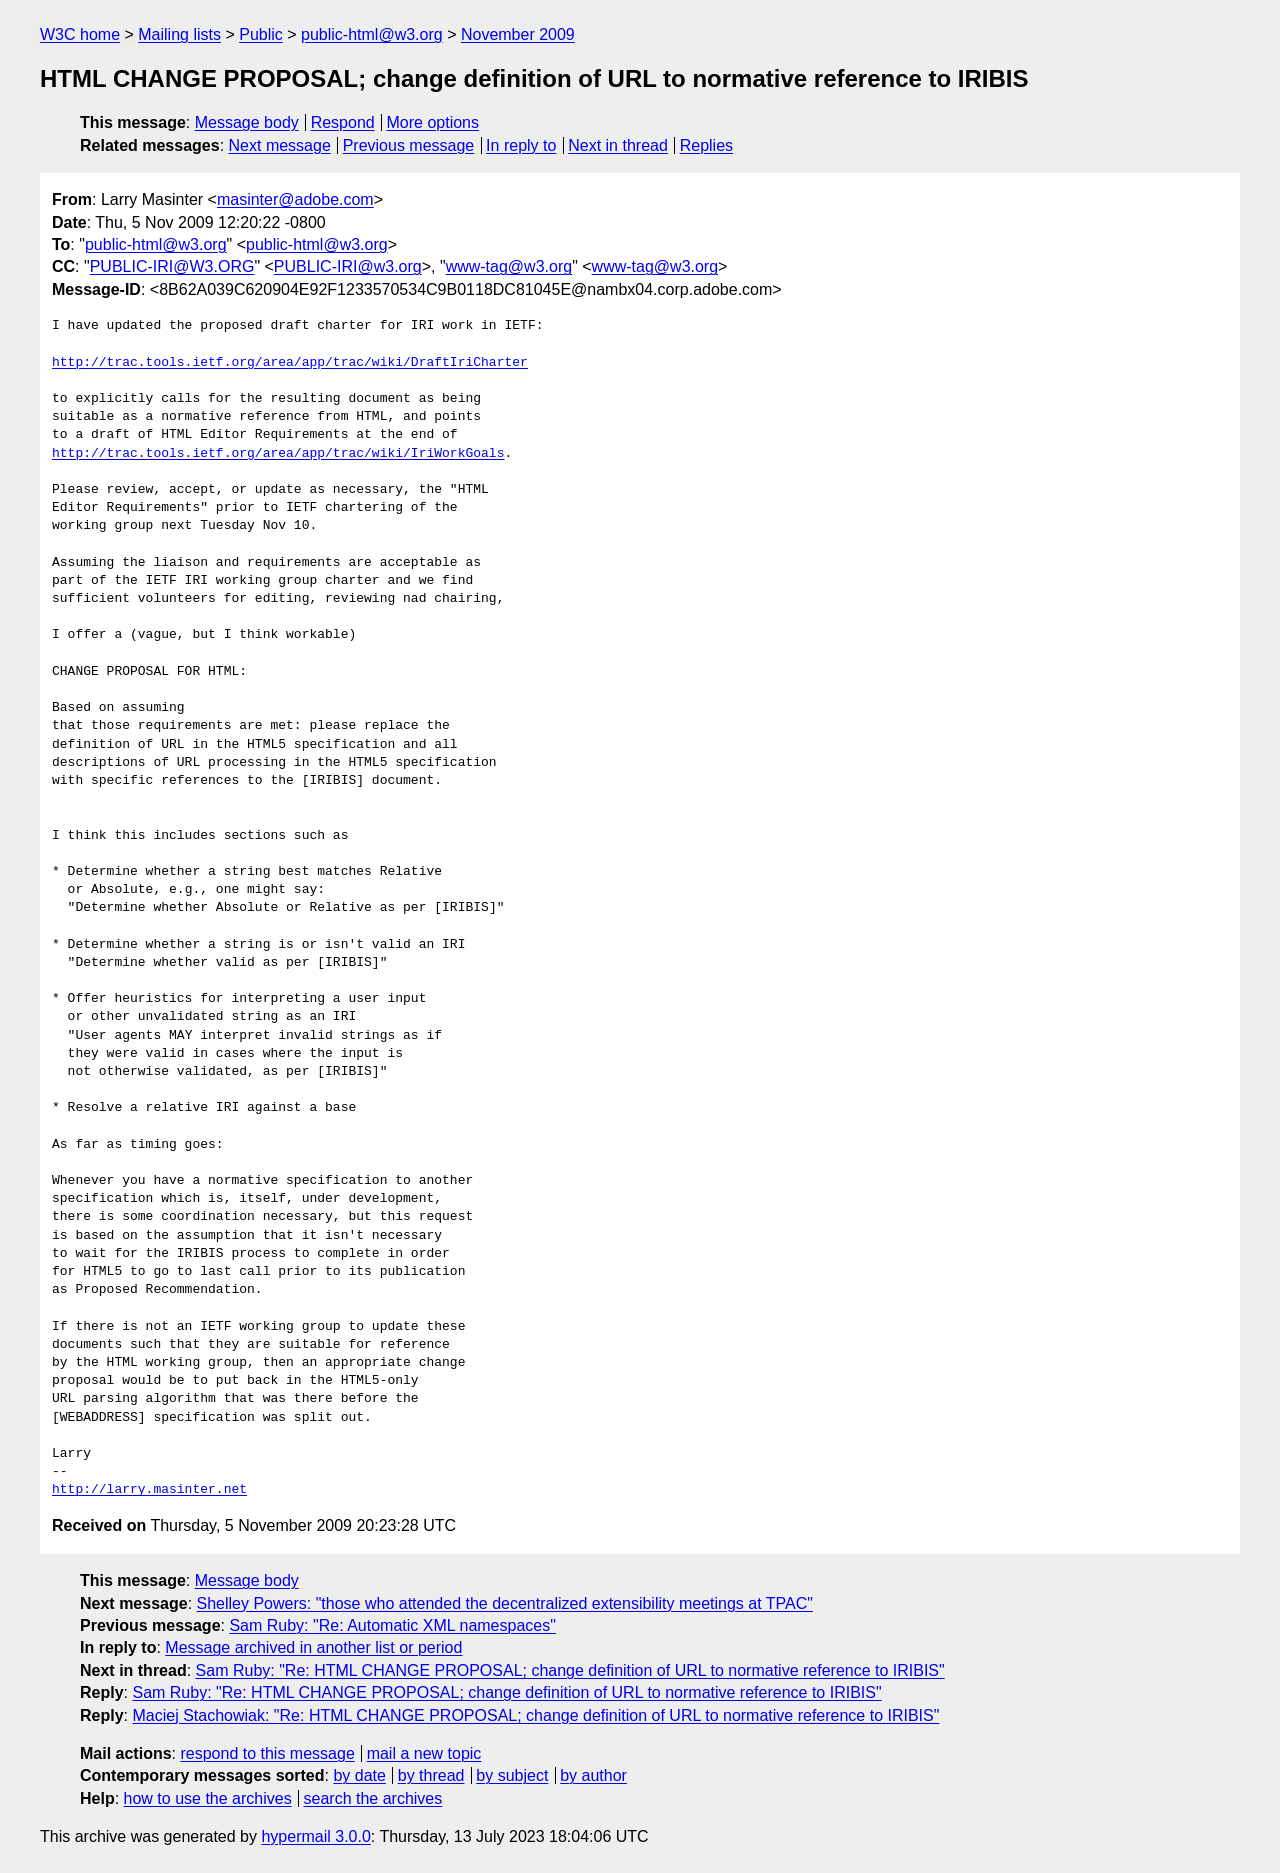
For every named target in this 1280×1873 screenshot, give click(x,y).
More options (433, 122)
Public (261, 34)
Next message (280, 145)
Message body (247, 122)
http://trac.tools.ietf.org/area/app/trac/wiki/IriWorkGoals (278, 454)
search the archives (373, 1798)
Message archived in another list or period (313, 1647)
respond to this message (267, 1753)
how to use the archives (208, 1798)
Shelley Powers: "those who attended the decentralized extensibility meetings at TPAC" (505, 1603)
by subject (512, 1775)
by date (359, 1775)
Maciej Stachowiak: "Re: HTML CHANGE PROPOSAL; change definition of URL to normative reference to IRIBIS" (535, 1715)
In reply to (521, 145)
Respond (343, 122)
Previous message (409, 145)
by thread (431, 1775)
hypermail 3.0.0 (315, 1836)
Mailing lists (179, 34)
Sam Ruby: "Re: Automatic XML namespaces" (392, 1625)
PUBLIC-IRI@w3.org (348, 266)
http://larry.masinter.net (149, 1490)
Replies (706, 145)
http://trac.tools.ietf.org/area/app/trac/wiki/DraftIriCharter (290, 363)
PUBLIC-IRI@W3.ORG (172, 266)
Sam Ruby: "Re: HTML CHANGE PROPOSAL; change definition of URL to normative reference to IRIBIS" (570, 1670)
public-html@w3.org (372, 34)
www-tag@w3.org (509, 266)
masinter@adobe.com (295, 199)
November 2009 (518, 34)
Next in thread (618, 145)
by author (593, 1775)
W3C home (80, 34)
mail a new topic (424, 1753)
